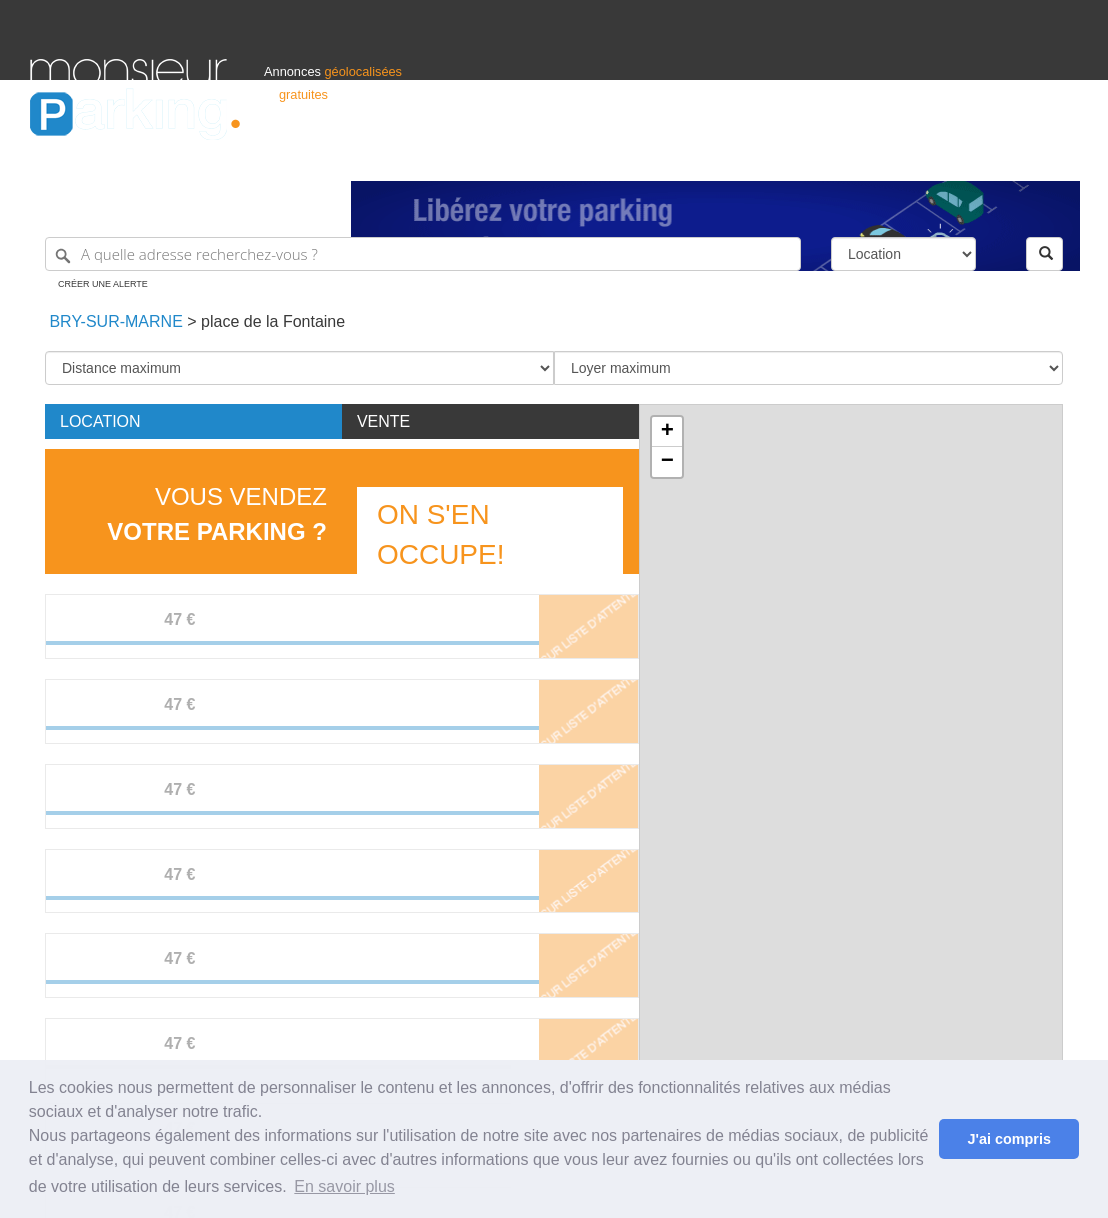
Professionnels (748, 156)
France (949, 156)
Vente (383, 421)
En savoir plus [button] (344, 1186)
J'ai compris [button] (1008, 1139)
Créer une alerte (103, 284)
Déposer (894, 156)
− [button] (667, 462)
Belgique (1004, 156)
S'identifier (829, 156)
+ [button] (667, 432)
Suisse (1059, 156)
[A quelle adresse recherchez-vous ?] (423, 254)
